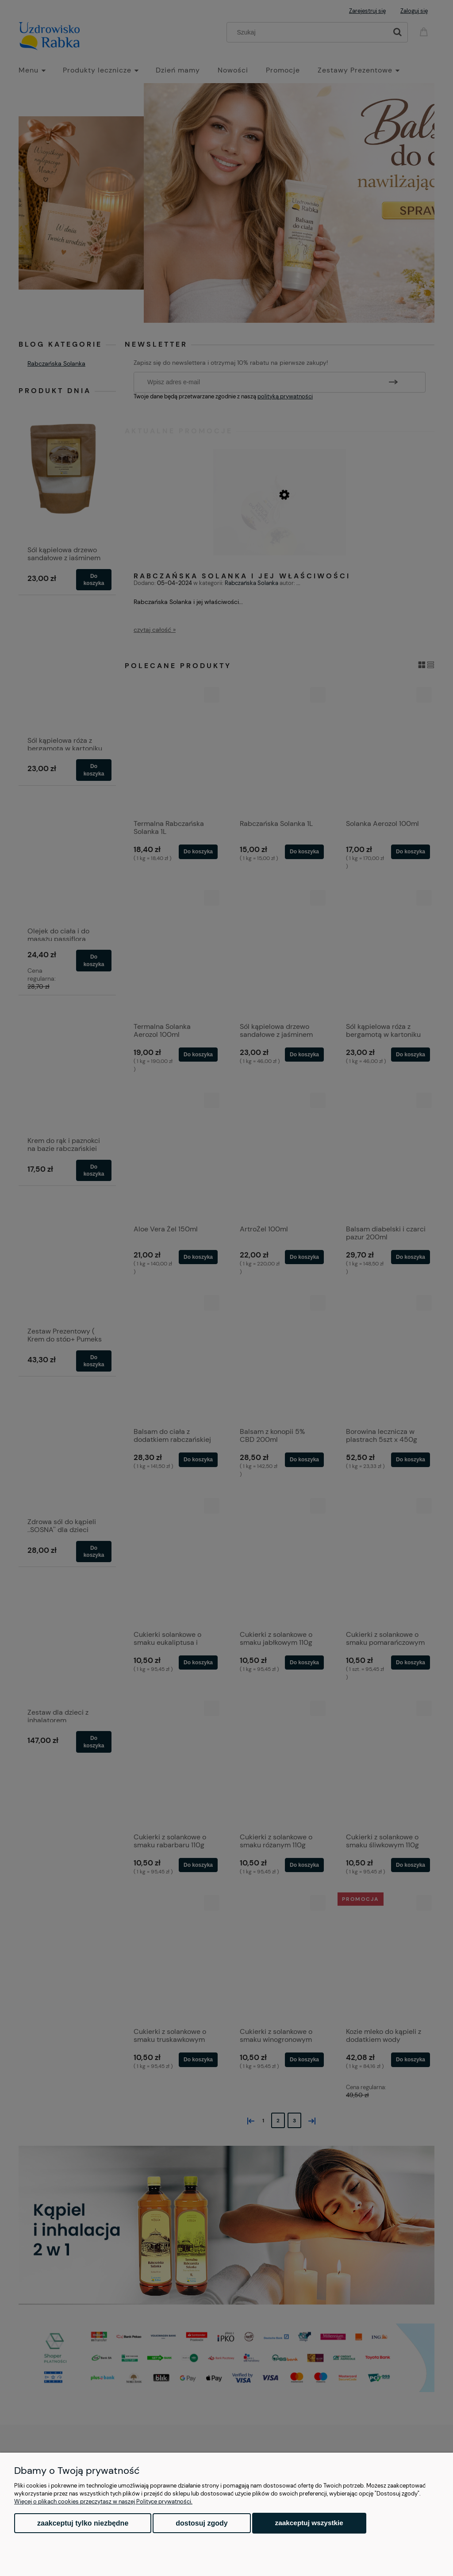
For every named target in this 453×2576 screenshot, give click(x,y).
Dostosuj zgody (201, 2523)
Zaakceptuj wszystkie (309, 2522)
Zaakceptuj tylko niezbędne (82, 2523)
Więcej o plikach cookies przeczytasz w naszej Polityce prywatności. (103, 2501)
